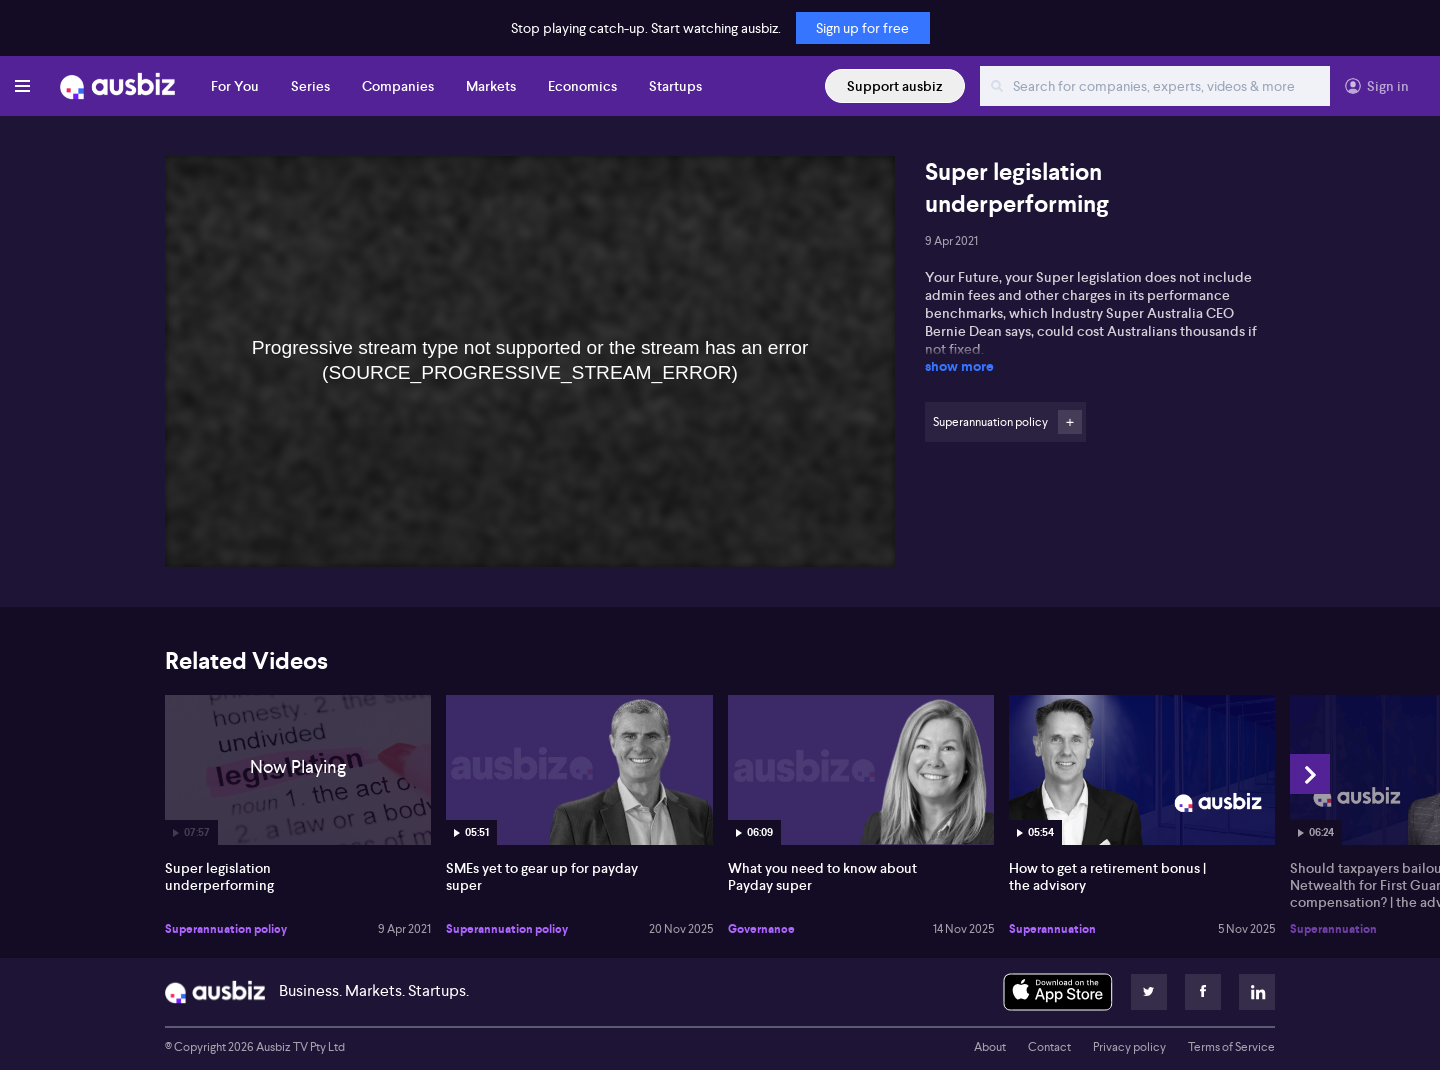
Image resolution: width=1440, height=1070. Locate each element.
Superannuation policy (226, 929)
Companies (398, 86)
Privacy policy (1129, 1047)
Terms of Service (1231, 1047)
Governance (761, 929)
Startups (675, 86)
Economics (582, 86)
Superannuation (1052, 929)
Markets (491, 86)
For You (235, 86)
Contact (1049, 1047)
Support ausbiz (895, 86)
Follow (1070, 422)
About (990, 1047)
